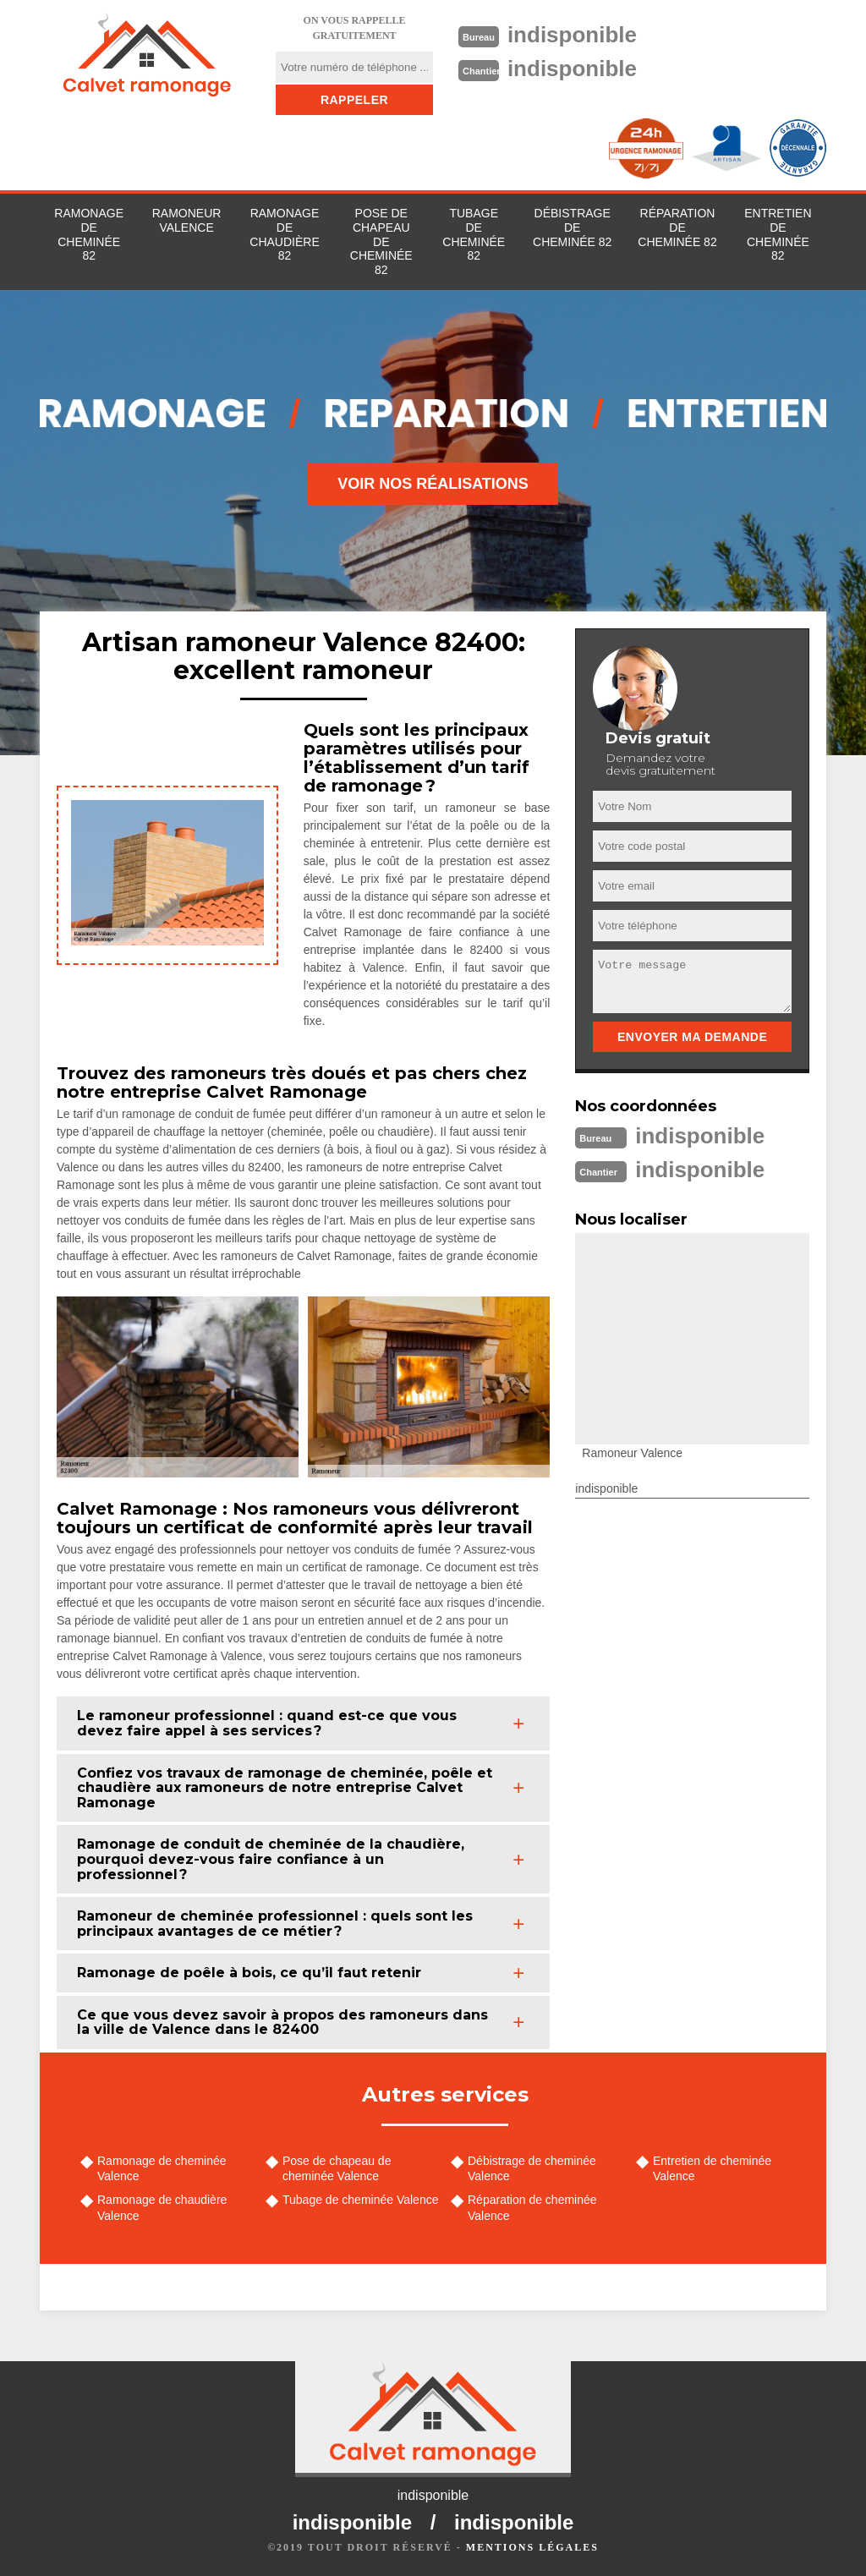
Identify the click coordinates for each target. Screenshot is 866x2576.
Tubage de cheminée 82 (473, 234)
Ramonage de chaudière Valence (162, 2207)
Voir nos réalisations (433, 483)
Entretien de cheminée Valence (712, 2168)
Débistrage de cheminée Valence (532, 2168)
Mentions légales (532, 2547)
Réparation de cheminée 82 (677, 227)
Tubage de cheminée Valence (360, 2199)
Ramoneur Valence (187, 220)
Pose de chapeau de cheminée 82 (381, 241)
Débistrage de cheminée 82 (572, 227)
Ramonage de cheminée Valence (162, 2168)
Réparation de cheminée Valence (532, 2207)
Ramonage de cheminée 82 (88, 234)
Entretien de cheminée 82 (777, 234)
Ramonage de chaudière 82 (284, 234)
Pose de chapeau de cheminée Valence (336, 2168)
